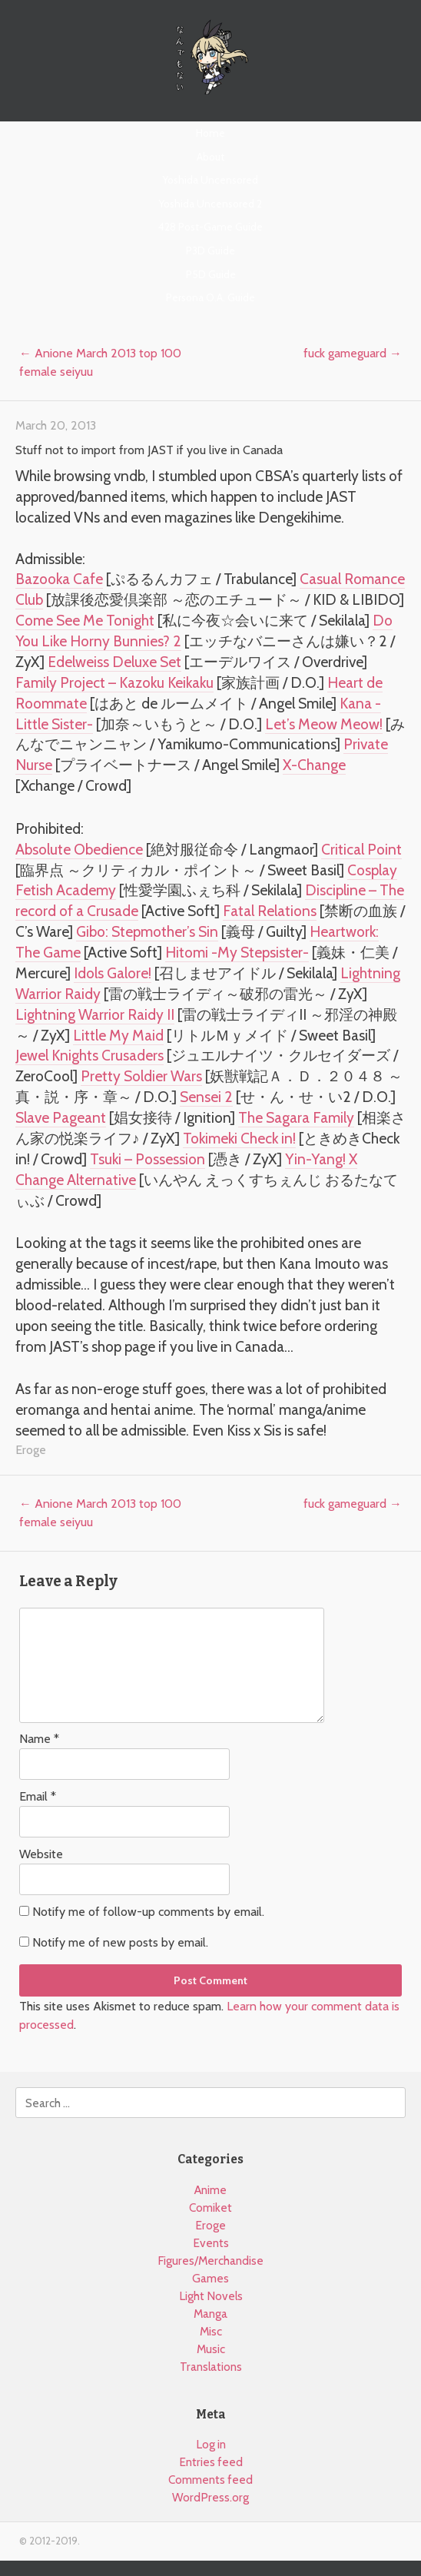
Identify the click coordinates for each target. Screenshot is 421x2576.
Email (37, 1796)
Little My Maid (118, 1035)
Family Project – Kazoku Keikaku (114, 682)
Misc (211, 2331)
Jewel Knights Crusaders (89, 1055)
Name (39, 1738)
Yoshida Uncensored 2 (210, 204)
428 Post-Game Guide (210, 227)
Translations (211, 2366)
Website (41, 1854)
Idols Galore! (112, 973)
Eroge (30, 1449)
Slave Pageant (60, 1117)
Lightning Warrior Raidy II (94, 1014)
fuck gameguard (352, 353)
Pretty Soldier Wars (141, 1076)
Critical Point (361, 849)
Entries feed (211, 2462)
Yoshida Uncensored (210, 180)
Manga (210, 2313)
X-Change (314, 764)
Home (210, 133)
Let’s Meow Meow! (324, 724)
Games (210, 2278)
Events (211, 2243)
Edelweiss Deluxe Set (114, 661)
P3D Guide (210, 250)
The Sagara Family (296, 1117)
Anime (210, 2190)
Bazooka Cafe (59, 578)
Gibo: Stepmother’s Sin (147, 931)
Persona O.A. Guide (210, 297)
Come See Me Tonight (84, 620)
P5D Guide (211, 274)
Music (211, 2349)
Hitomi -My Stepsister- (237, 952)
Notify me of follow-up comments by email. (148, 1911)
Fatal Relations (270, 910)
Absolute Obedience (79, 849)
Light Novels (211, 2296)
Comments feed (210, 2479)
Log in (211, 2444)
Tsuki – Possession (147, 1159)
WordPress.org (210, 2497)
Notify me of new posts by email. (120, 1942)
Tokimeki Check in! (239, 1138)
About (210, 157)
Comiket (210, 2207)
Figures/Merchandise (210, 2260)
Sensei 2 (206, 1096)
